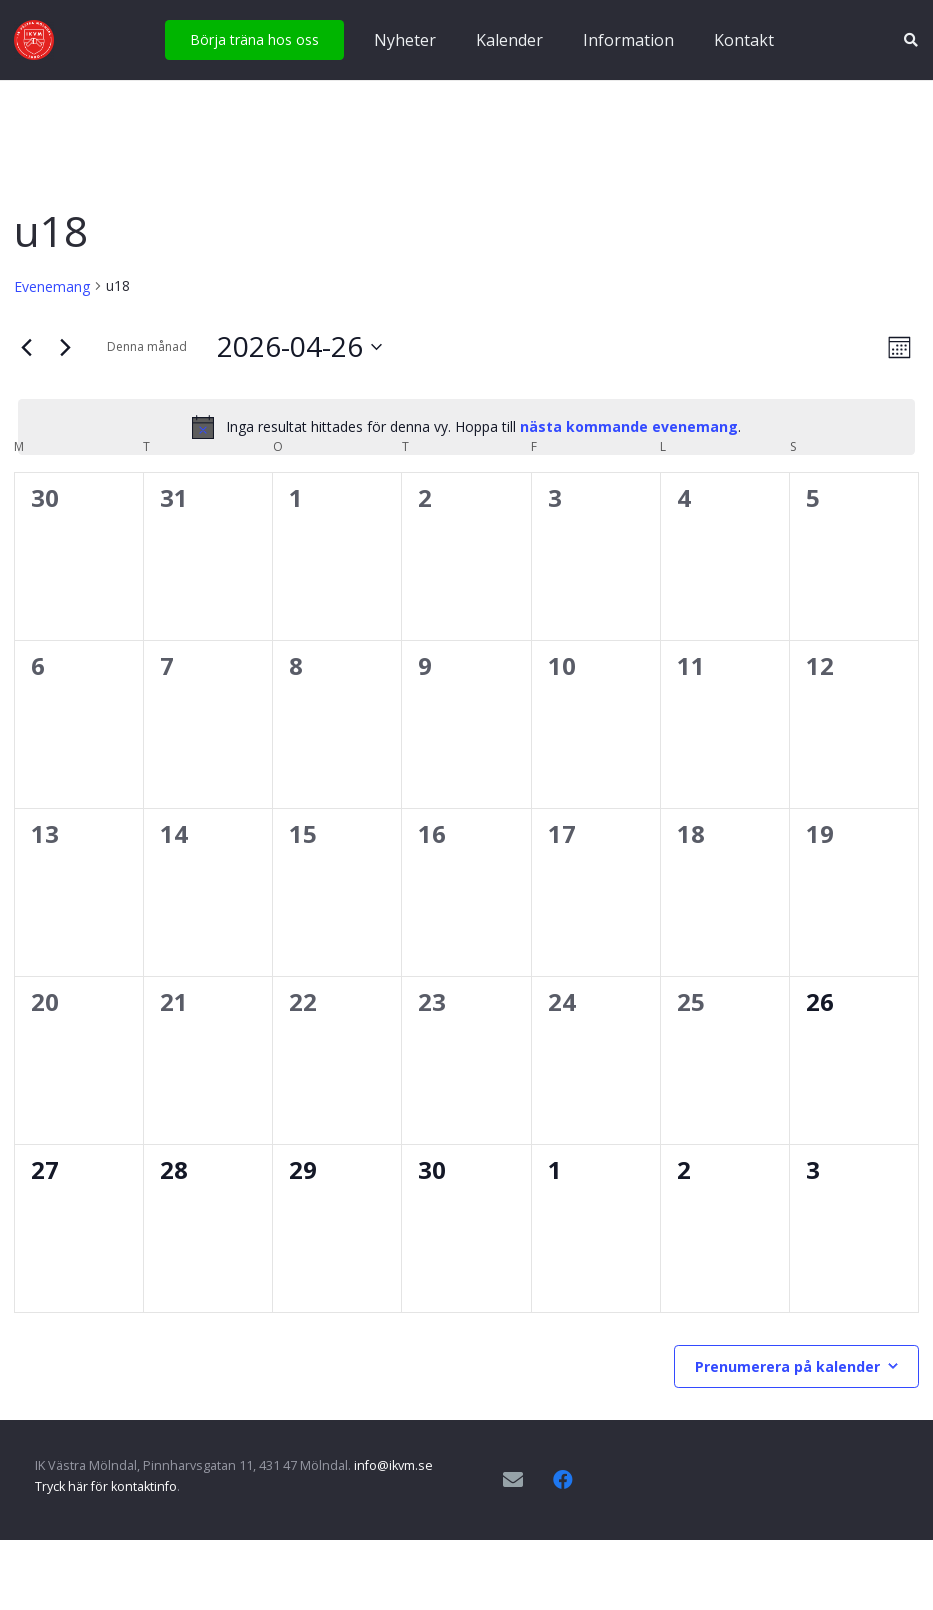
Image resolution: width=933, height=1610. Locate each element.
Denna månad (147, 346)
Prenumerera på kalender (787, 1366)
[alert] (466, 427)
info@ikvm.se (393, 1465)
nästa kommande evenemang (629, 426)
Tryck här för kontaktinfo (106, 1486)
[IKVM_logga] (34, 40)
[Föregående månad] (26, 347)
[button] (910, 40)
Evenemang (52, 286)
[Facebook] (563, 1480)
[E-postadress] (513, 1480)
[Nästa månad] (65, 347)
